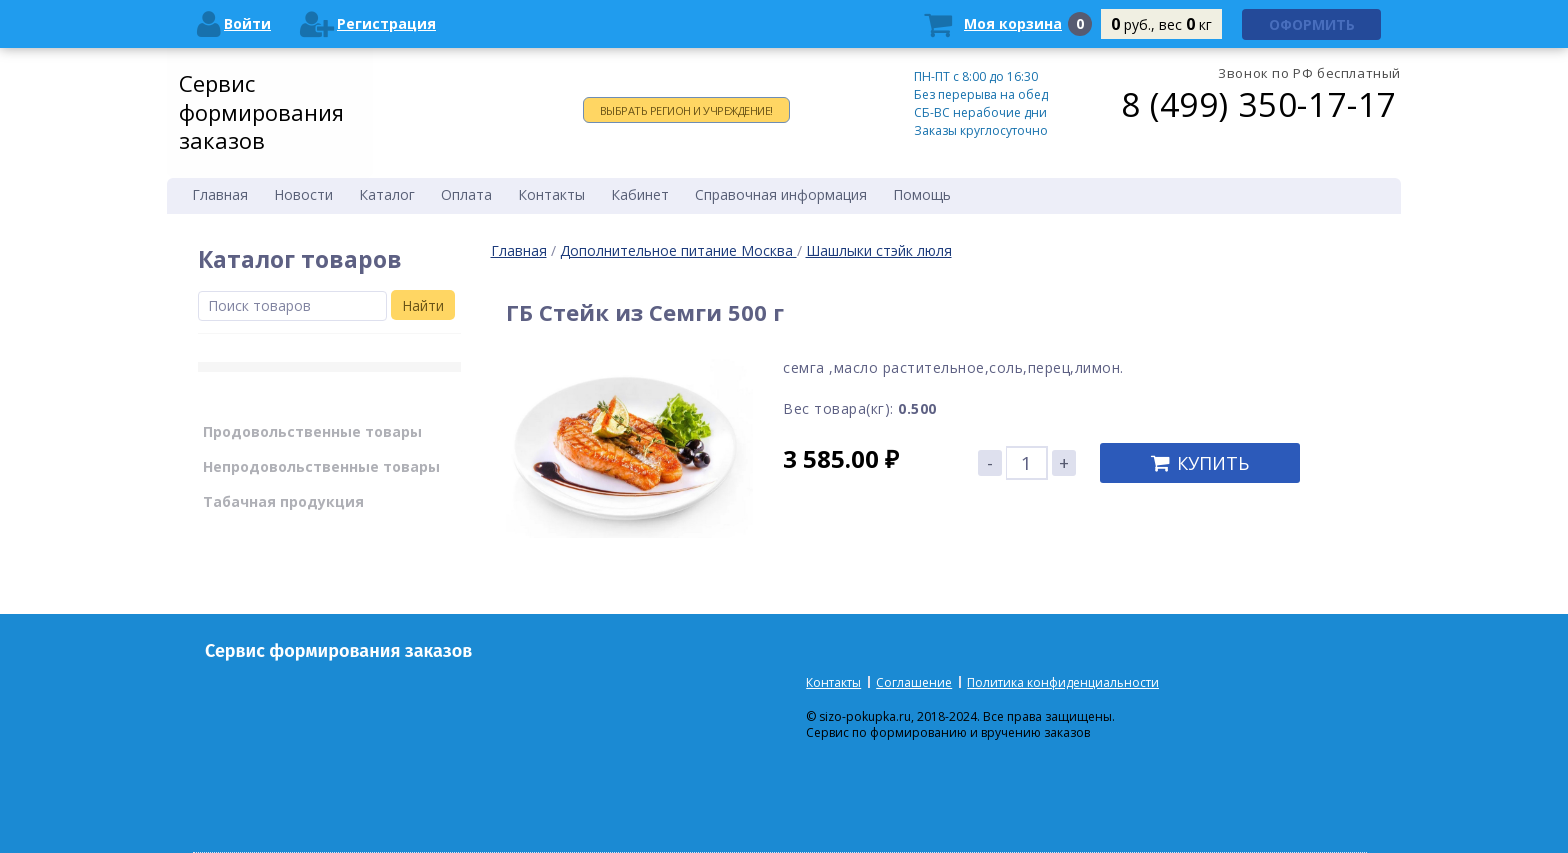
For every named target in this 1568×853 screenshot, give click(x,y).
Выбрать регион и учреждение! (686, 110)
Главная (519, 250)
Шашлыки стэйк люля (879, 250)
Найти (423, 305)
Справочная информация (781, 194)
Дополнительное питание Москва (678, 250)
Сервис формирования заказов (261, 111)
